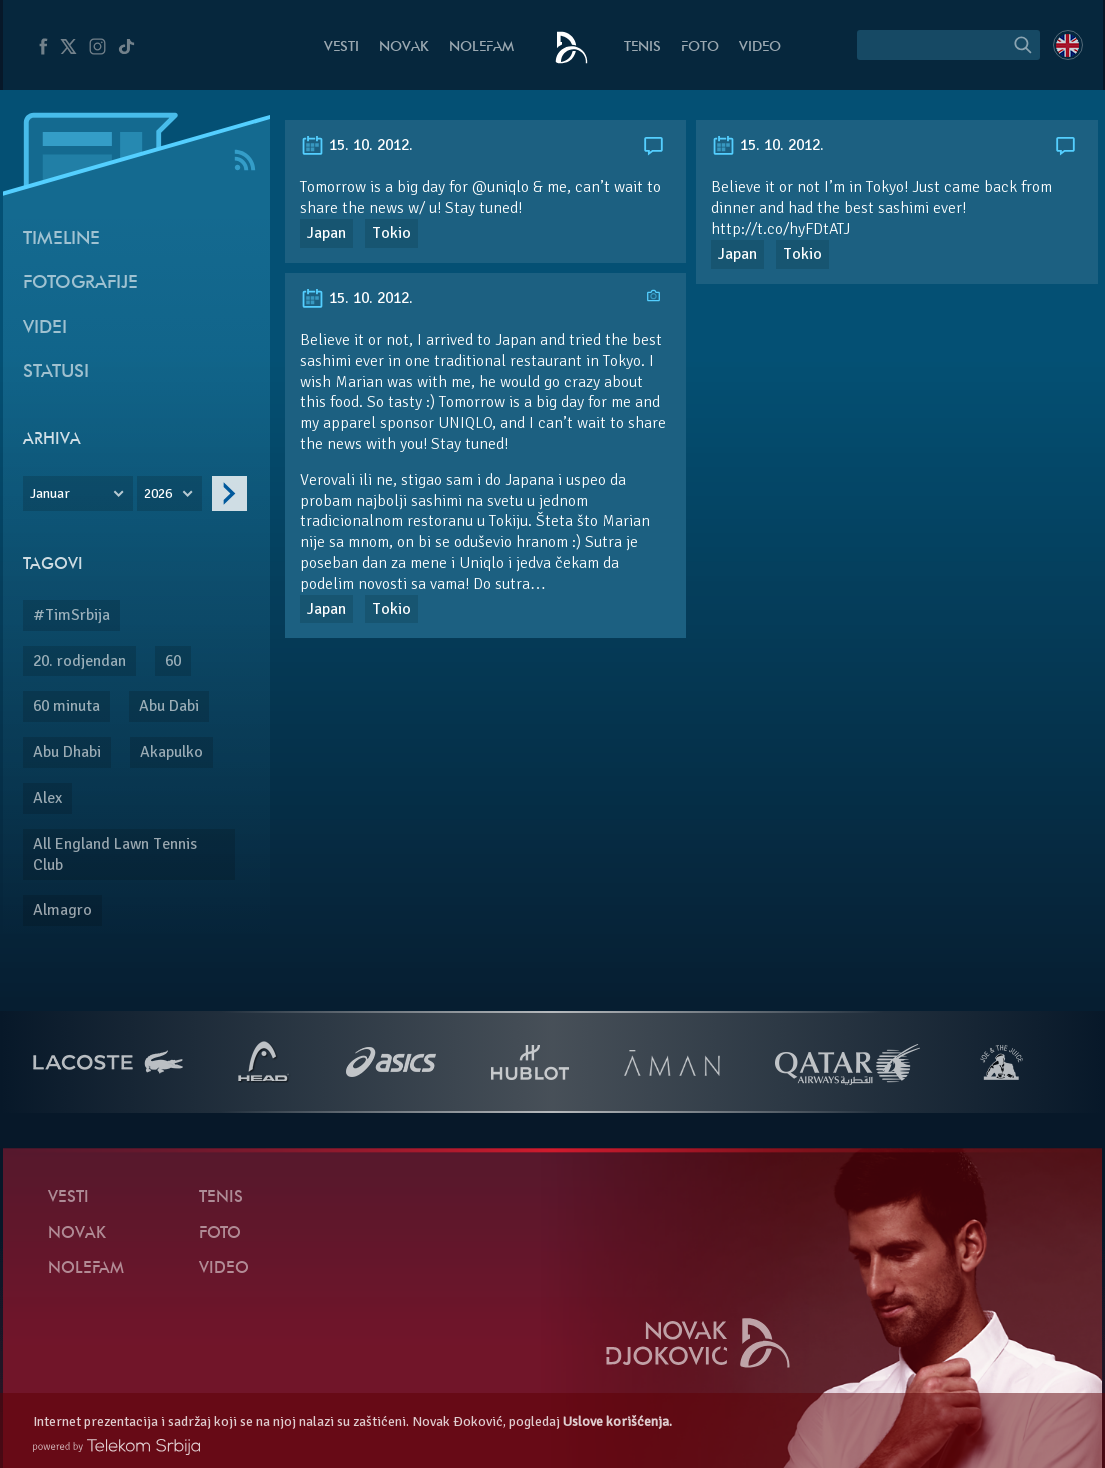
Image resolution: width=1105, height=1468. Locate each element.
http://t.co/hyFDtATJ (780, 229)
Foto (700, 47)
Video (760, 47)
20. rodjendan (79, 661)
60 (173, 661)
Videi (45, 328)
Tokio (391, 233)
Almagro (62, 910)
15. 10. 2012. (356, 145)
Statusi (56, 372)
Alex (47, 798)
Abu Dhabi (67, 752)
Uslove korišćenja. (617, 1421)
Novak (404, 47)
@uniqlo (500, 187)
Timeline (61, 239)
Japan (326, 233)
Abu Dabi (169, 706)
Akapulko (171, 752)
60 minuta (66, 706)
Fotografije (80, 283)
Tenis (642, 47)
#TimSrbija (71, 615)
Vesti (341, 47)
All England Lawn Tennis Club (115, 854)
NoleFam (481, 47)
